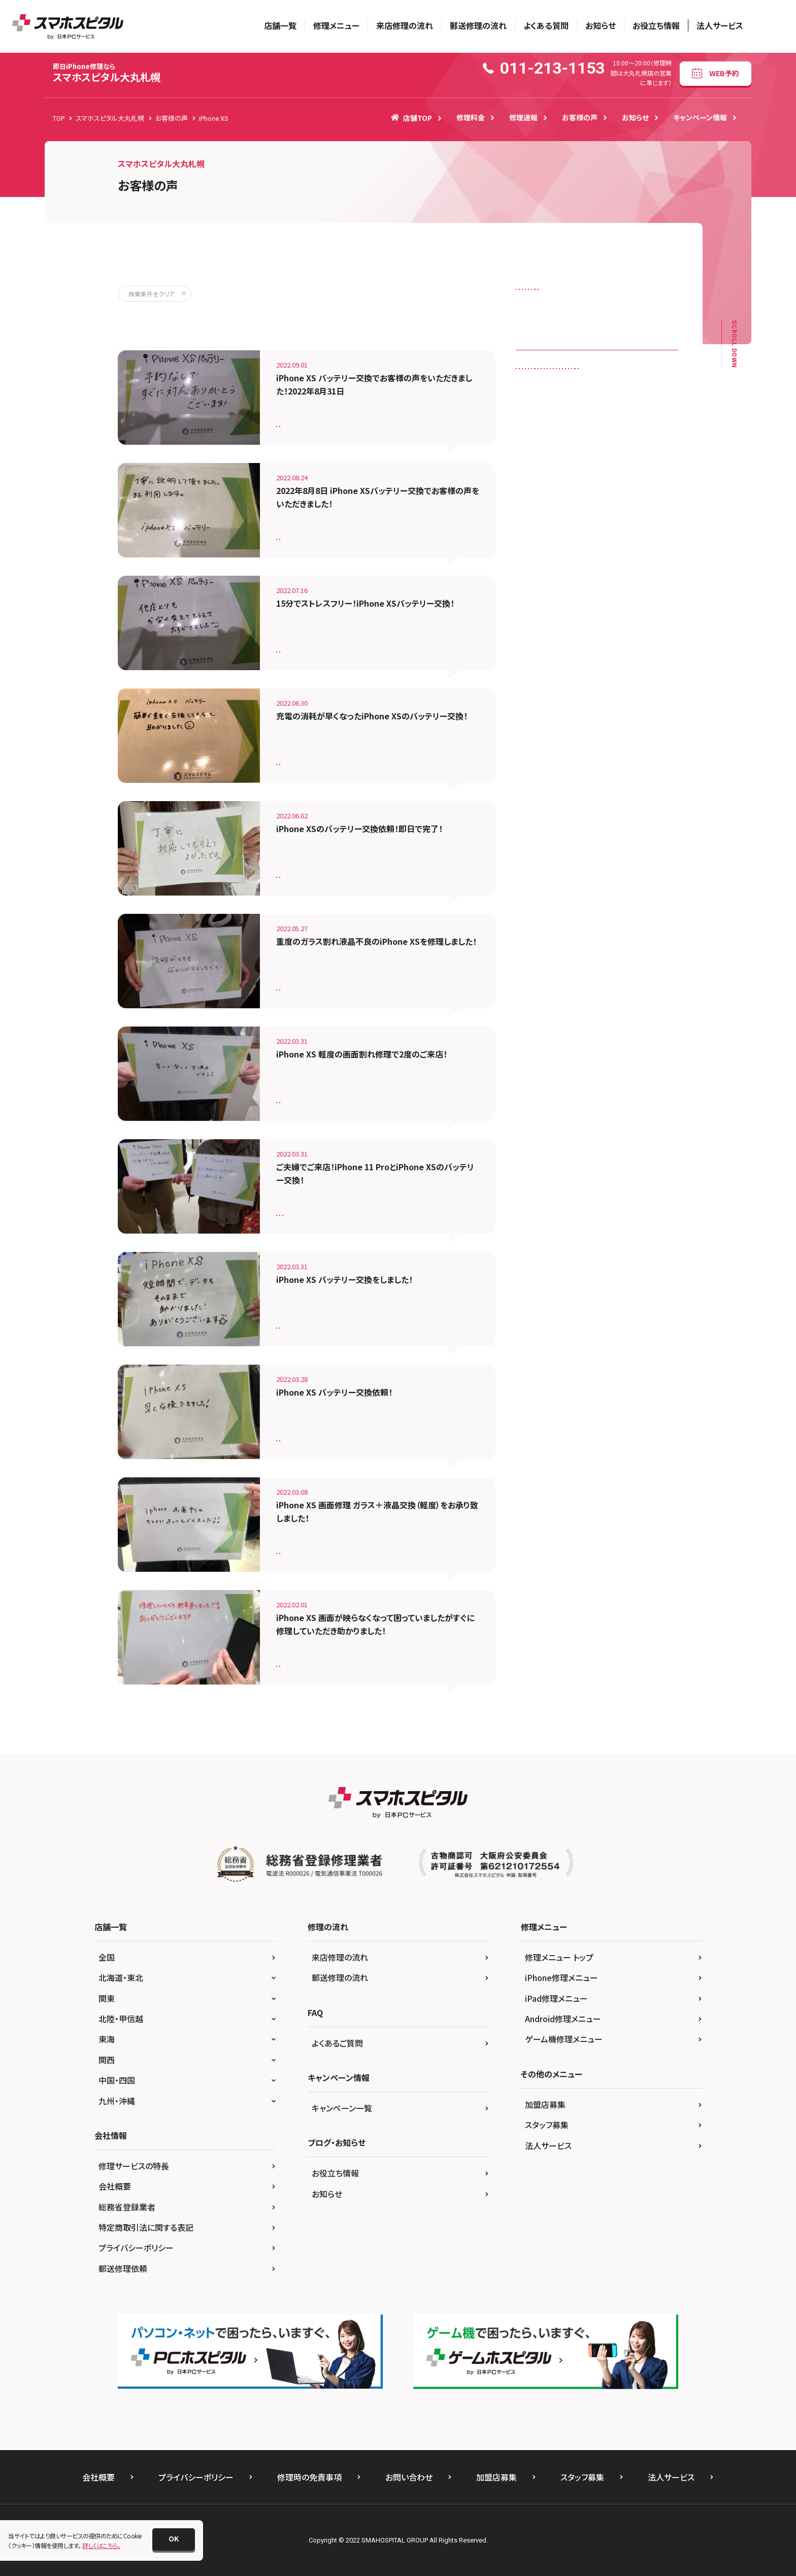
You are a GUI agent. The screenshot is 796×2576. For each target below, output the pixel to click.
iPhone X (610, 568)
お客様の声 (580, 117)
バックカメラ (625, 312)
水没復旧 (593, 333)
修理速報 (523, 117)
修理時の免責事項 (309, 2477)
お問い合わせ (409, 2477)
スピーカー (588, 291)
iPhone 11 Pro (360, 1209)
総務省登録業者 (126, 2206)
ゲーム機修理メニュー (564, 2038)
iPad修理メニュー (556, 1998)
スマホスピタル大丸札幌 (106, 72)
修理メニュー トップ (559, 1957)
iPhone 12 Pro (542, 484)
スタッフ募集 (547, 2124)
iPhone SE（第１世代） (551, 547)
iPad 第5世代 (540, 442)
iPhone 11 (592, 442)
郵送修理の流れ (478, 25)
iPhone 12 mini (591, 462)
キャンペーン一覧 (342, 2107)
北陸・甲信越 (120, 2018)
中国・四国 (116, 2080)
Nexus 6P (535, 610)
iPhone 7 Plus (633, 505)
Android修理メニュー (563, 2018)
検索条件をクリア (151, 293)
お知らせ (600, 25)
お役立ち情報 (656, 25)
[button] (173, 2539)
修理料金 (470, 117)
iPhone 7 (582, 505)
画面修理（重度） (304, 983)
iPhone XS (354, 420)
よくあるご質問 (337, 2043)
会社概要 (114, 2186)
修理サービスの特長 (133, 2165)
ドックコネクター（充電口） (556, 312)
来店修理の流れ (404, 25)
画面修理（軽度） (304, 1096)
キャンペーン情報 (700, 117)
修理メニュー (336, 25)
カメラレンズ (538, 291)
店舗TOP (411, 118)
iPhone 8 (534, 526)
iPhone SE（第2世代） (627, 547)
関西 (106, 2059)
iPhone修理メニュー (561, 1977)
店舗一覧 (280, 25)
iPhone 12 (536, 462)
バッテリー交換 (302, 420)
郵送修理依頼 (122, 2268)
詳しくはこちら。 (101, 2545)
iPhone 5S (596, 484)
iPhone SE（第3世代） (550, 568)
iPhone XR (536, 589)
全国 (106, 1957)
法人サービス (719, 25)
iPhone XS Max (638, 589)
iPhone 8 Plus (586, 526)
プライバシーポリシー (136, 2247)
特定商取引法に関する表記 (145, 2227)
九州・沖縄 (116, 2100)
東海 (106, 2038)
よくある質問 (546, 25)
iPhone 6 (641, 484)
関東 (106, 1998)
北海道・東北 (120, 1977)
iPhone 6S (536, 505)
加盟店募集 (545, 2104)
